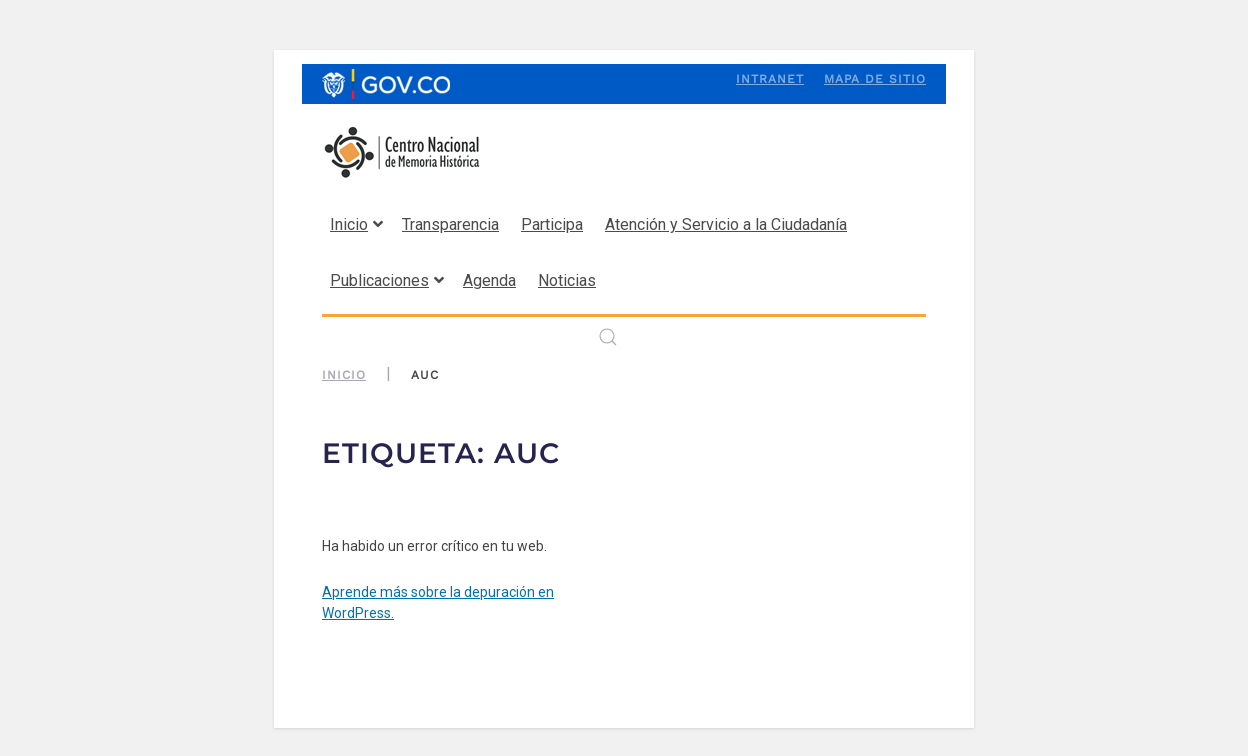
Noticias (567, 280)
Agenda (489, 280)
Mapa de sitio (875, 79)
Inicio (356, 224)
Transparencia (450, 224)
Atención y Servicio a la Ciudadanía (726, 224)
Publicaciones (387, 280)
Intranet (770, 79)
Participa (552, 224)
